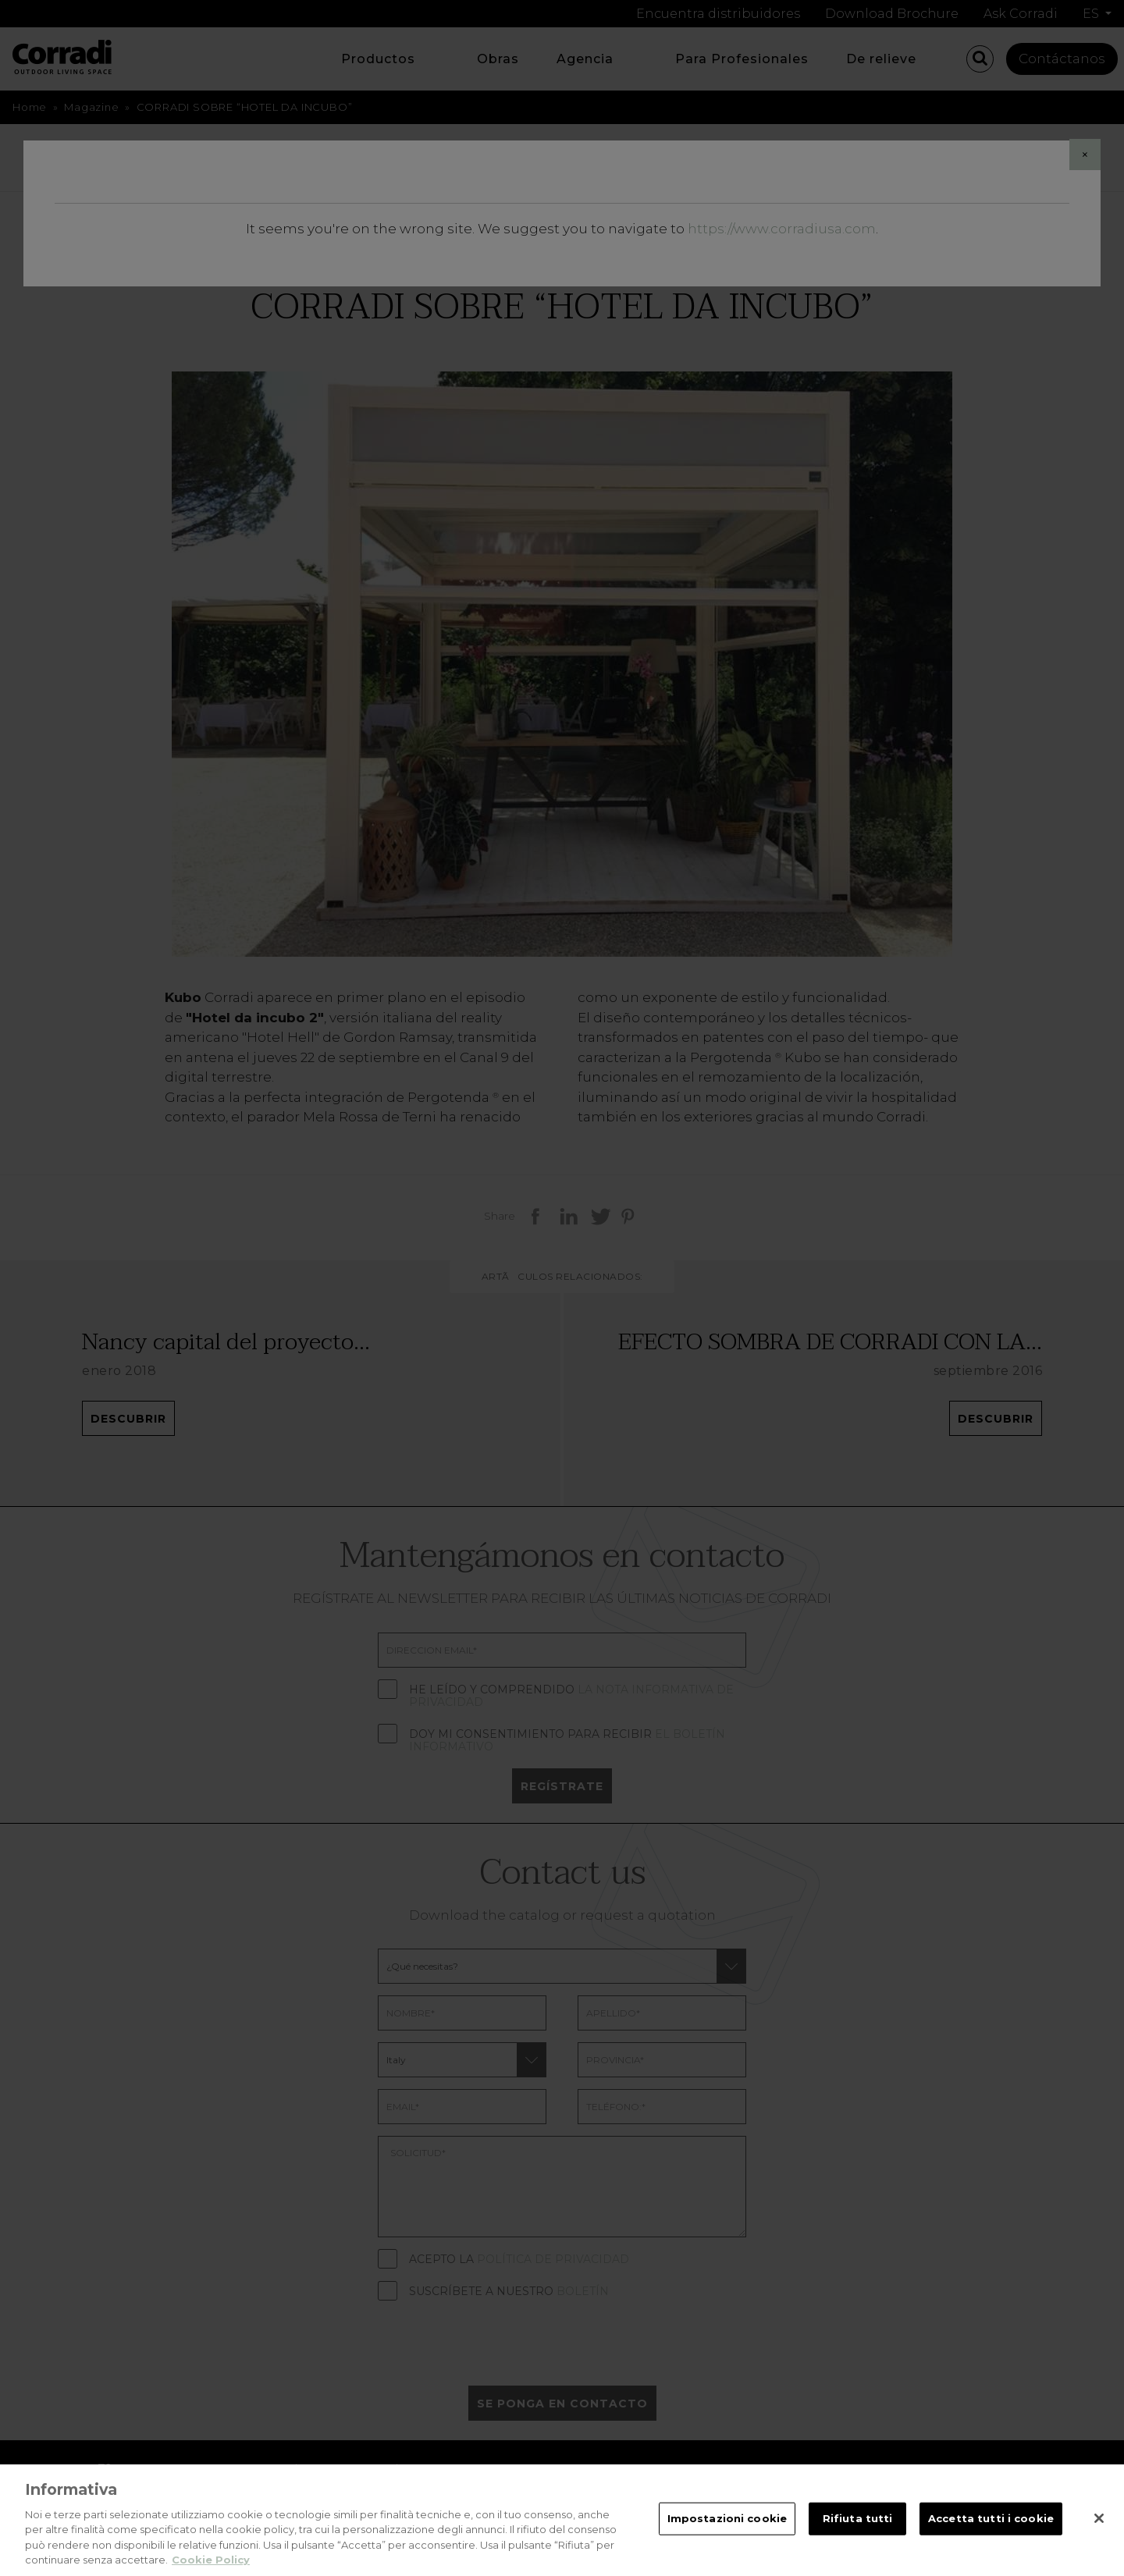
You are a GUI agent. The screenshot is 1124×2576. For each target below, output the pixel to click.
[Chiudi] (1099, 2531)
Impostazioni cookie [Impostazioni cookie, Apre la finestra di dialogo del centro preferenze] (727, 2531)
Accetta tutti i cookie (991, 2531)
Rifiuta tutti (858, 2531)
